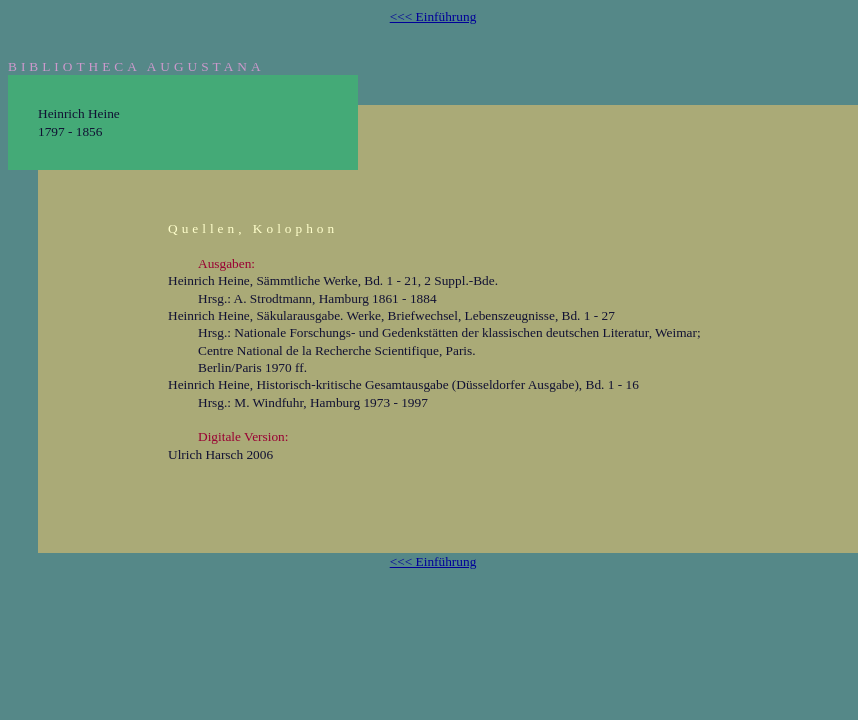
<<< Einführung (433, 16)
